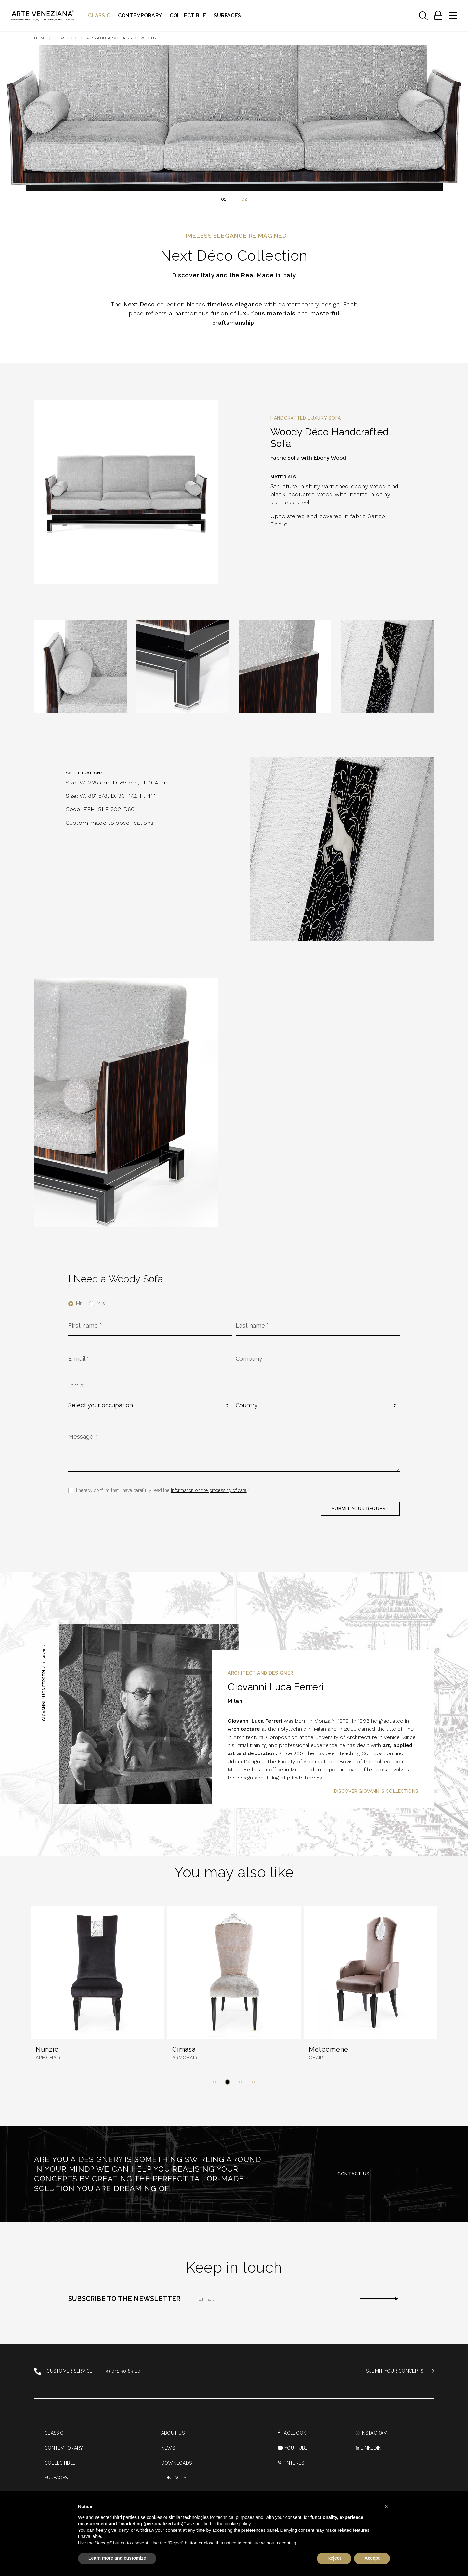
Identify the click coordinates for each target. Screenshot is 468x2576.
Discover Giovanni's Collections (376, 1791)
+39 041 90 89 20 (121, 2371)
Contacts (173, 2477)
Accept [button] (372, 2558)
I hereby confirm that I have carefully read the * (163, 1490)
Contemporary (140, 15)
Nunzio (47, 2049)
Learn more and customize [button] (117, 2558)
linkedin (369, 2448)
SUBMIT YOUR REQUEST (360, 1508)
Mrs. (101, 1303)
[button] (214, 2082)
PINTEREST (292, 2463)
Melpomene (328, 2049)
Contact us (353, 2173)
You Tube (293, 2448)
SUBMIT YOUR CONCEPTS (400, 2371)
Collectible (188, 15)
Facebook (292, 2433)
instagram (371, 2433)
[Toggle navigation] (423, 16)
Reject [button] (334, 2558)
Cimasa (184, 2049)
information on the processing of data (209, 1490)
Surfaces (227, 15)
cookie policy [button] (237, 2523)
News (168, 2448)
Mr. (79, 1303)
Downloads (176, 2463)
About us (173, 2433)
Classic (99, 15)
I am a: (76, 1386)
